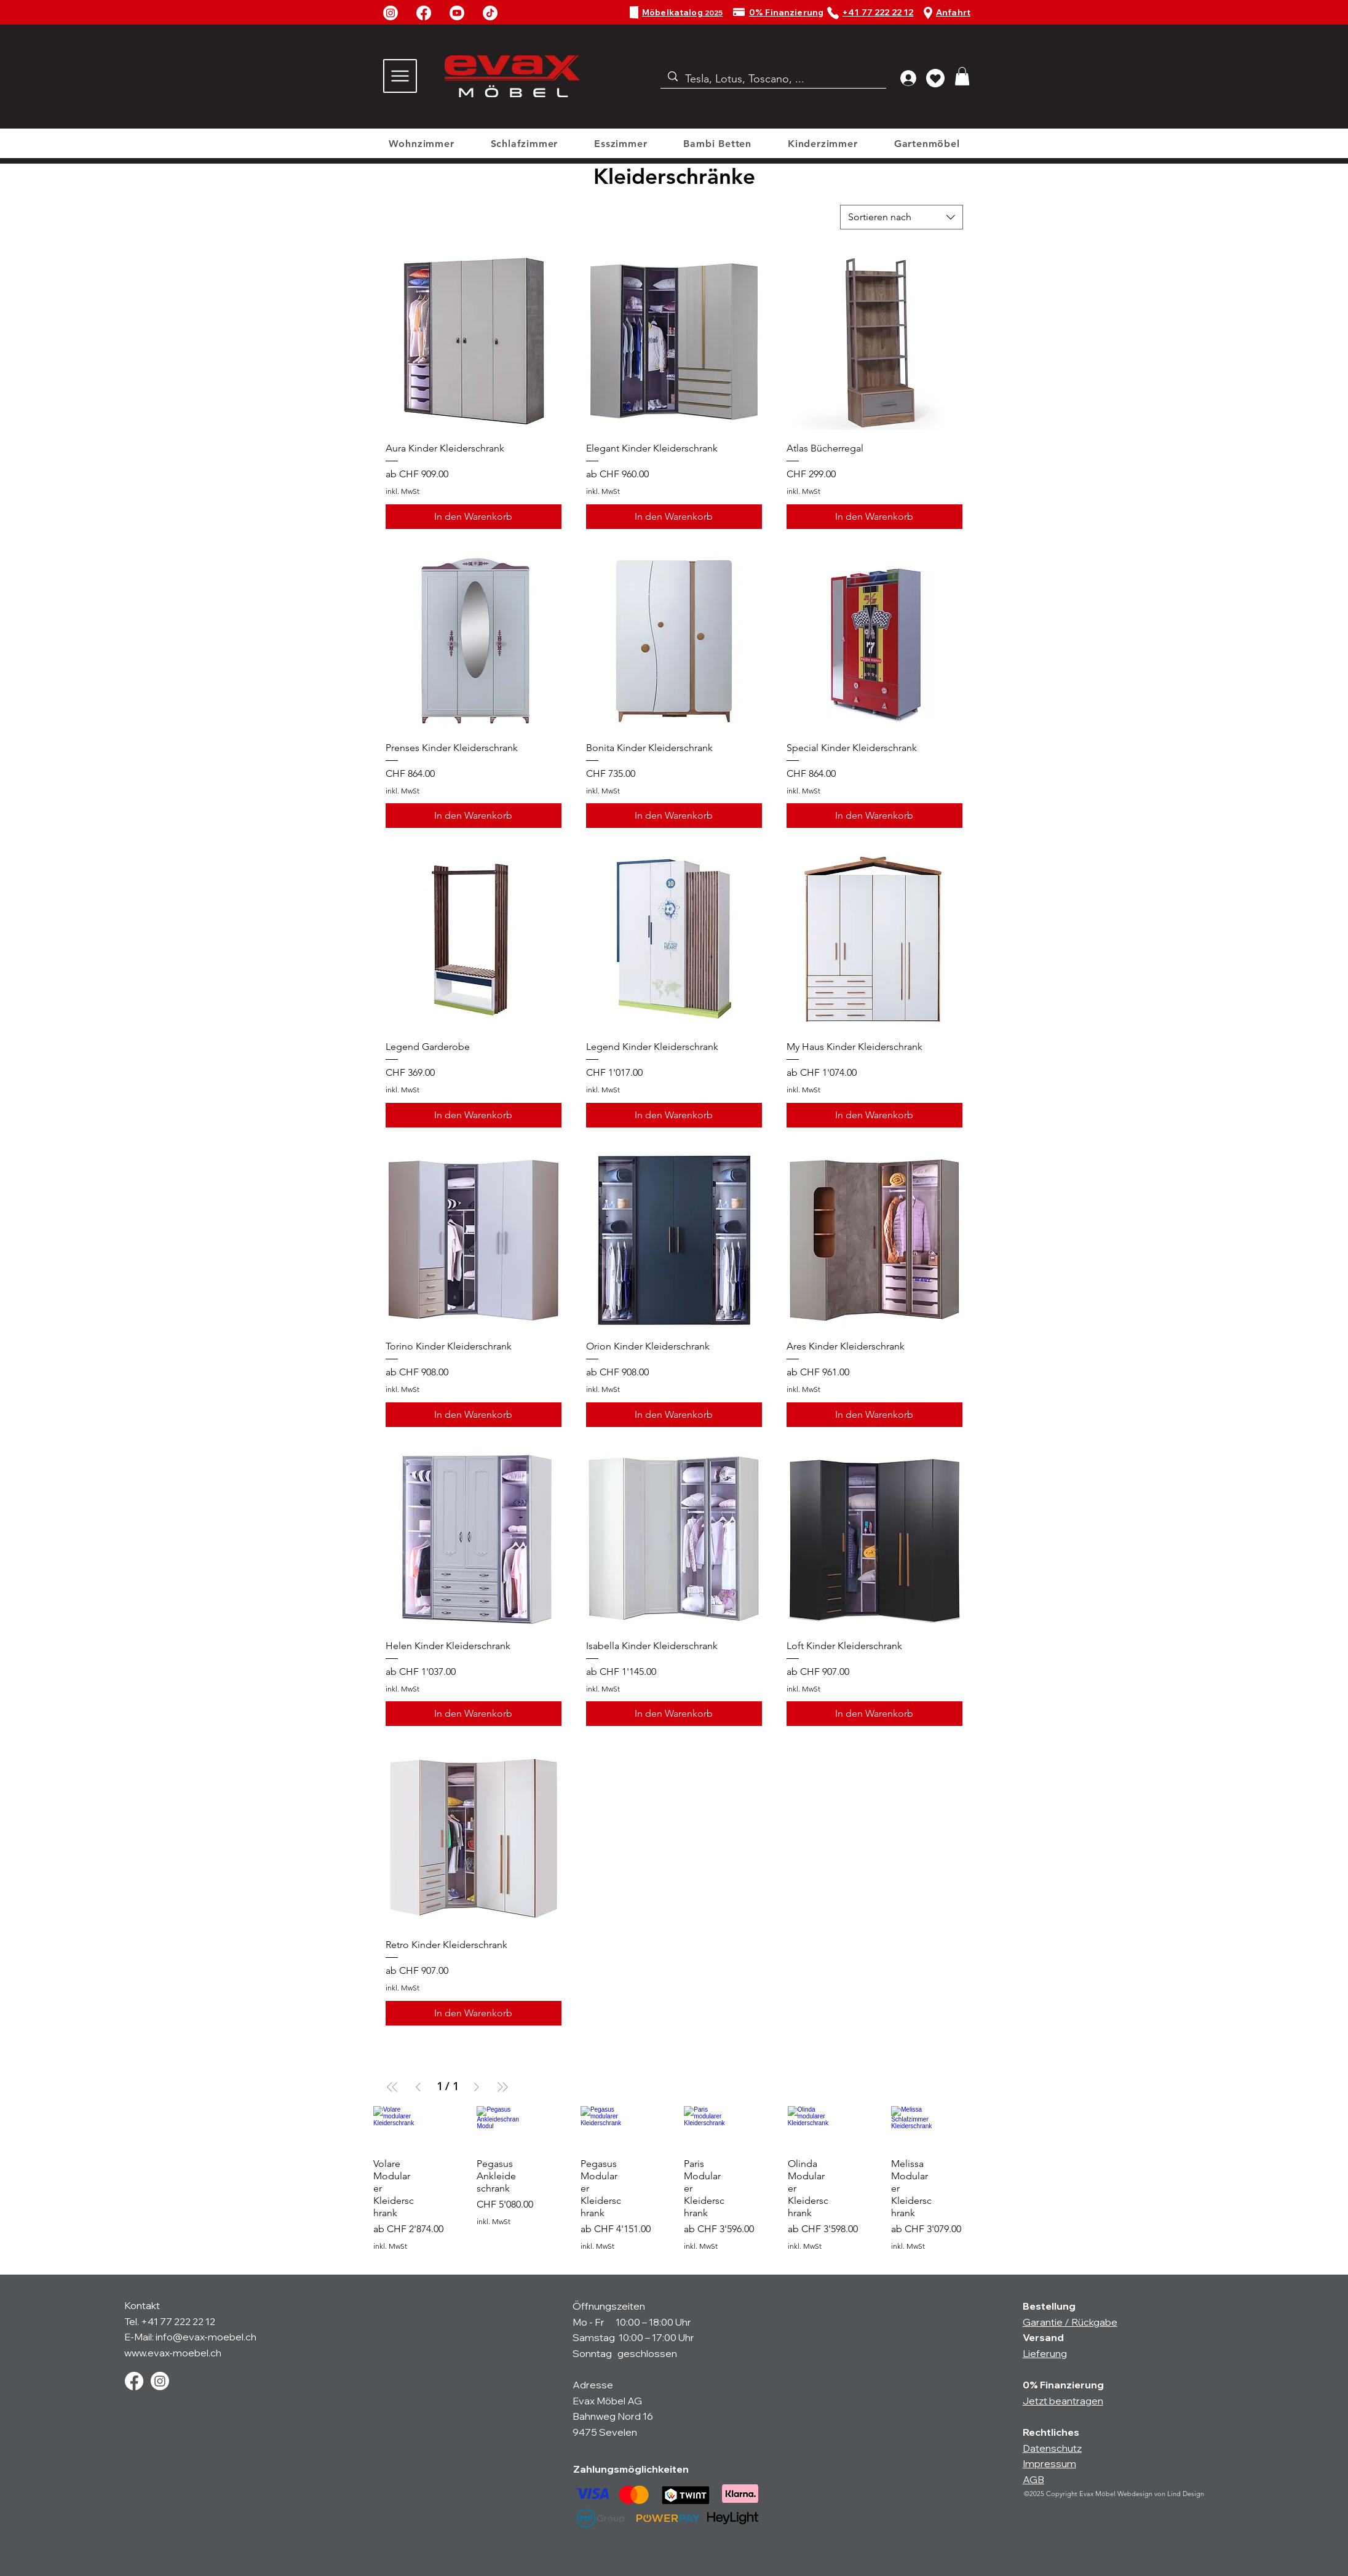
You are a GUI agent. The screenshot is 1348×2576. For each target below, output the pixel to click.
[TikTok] (490, 13)
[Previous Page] (418, 2087)
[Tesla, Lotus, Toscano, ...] (772, 79)
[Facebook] (423, 13)
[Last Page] (502, 2087)
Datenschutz (1052, 2448)
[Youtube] (457, 13)
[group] (674, 2185)
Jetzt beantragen (1063, 2401)
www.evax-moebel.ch (172, 2353)
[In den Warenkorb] (473, 516)
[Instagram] (390, 13)
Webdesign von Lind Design (1160, 2493)
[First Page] (392, 2087)
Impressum (1049, 2463)
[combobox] (901, 217)
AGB (1033, 2479)
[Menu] (400, 76)
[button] (962, 76)
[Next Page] (476, 2087)
